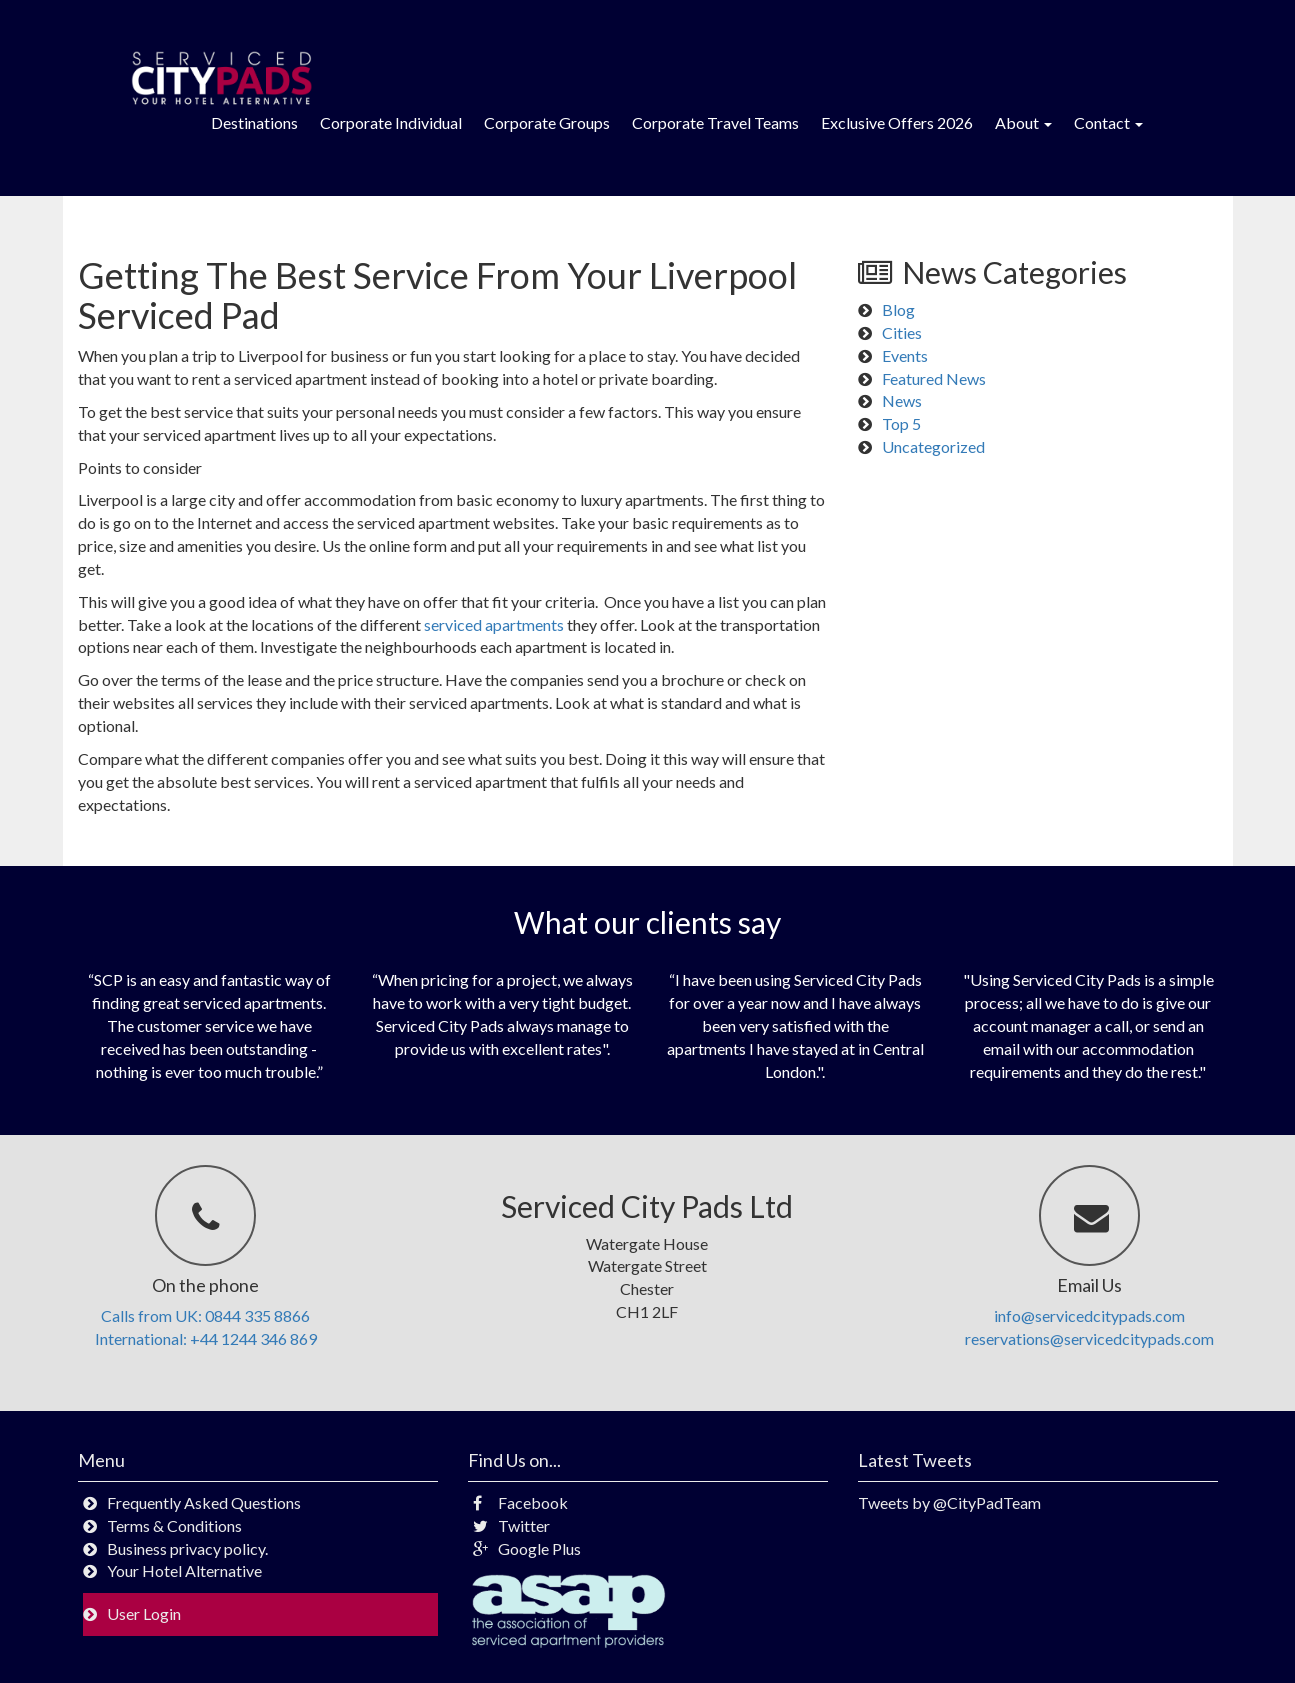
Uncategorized (933, 446)
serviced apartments (495, 624)
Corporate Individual (391, 122)
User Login (144, 1613)
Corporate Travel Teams (715, 122)
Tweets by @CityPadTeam (949, 1502)
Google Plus (527, 1548)
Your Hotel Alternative (184, 1570)
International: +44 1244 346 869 (206, 1338)
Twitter (511, 1525)
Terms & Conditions (174, 1525)
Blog (898, 309)
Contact (1108, 122)
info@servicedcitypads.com (1089, 1315)
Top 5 (901, 423)
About (1023, 122)
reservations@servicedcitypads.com (1089, 1338)
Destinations (254, 122)
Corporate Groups (547, 122)
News (902, 400)
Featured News (934, 378)
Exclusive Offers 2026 (897, 122)
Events (905, 355)
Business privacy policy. (187, 1548)
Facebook (520, 1502)
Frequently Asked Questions (204, 1502)
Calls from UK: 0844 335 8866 (205, 1315)
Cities (902, 332)
